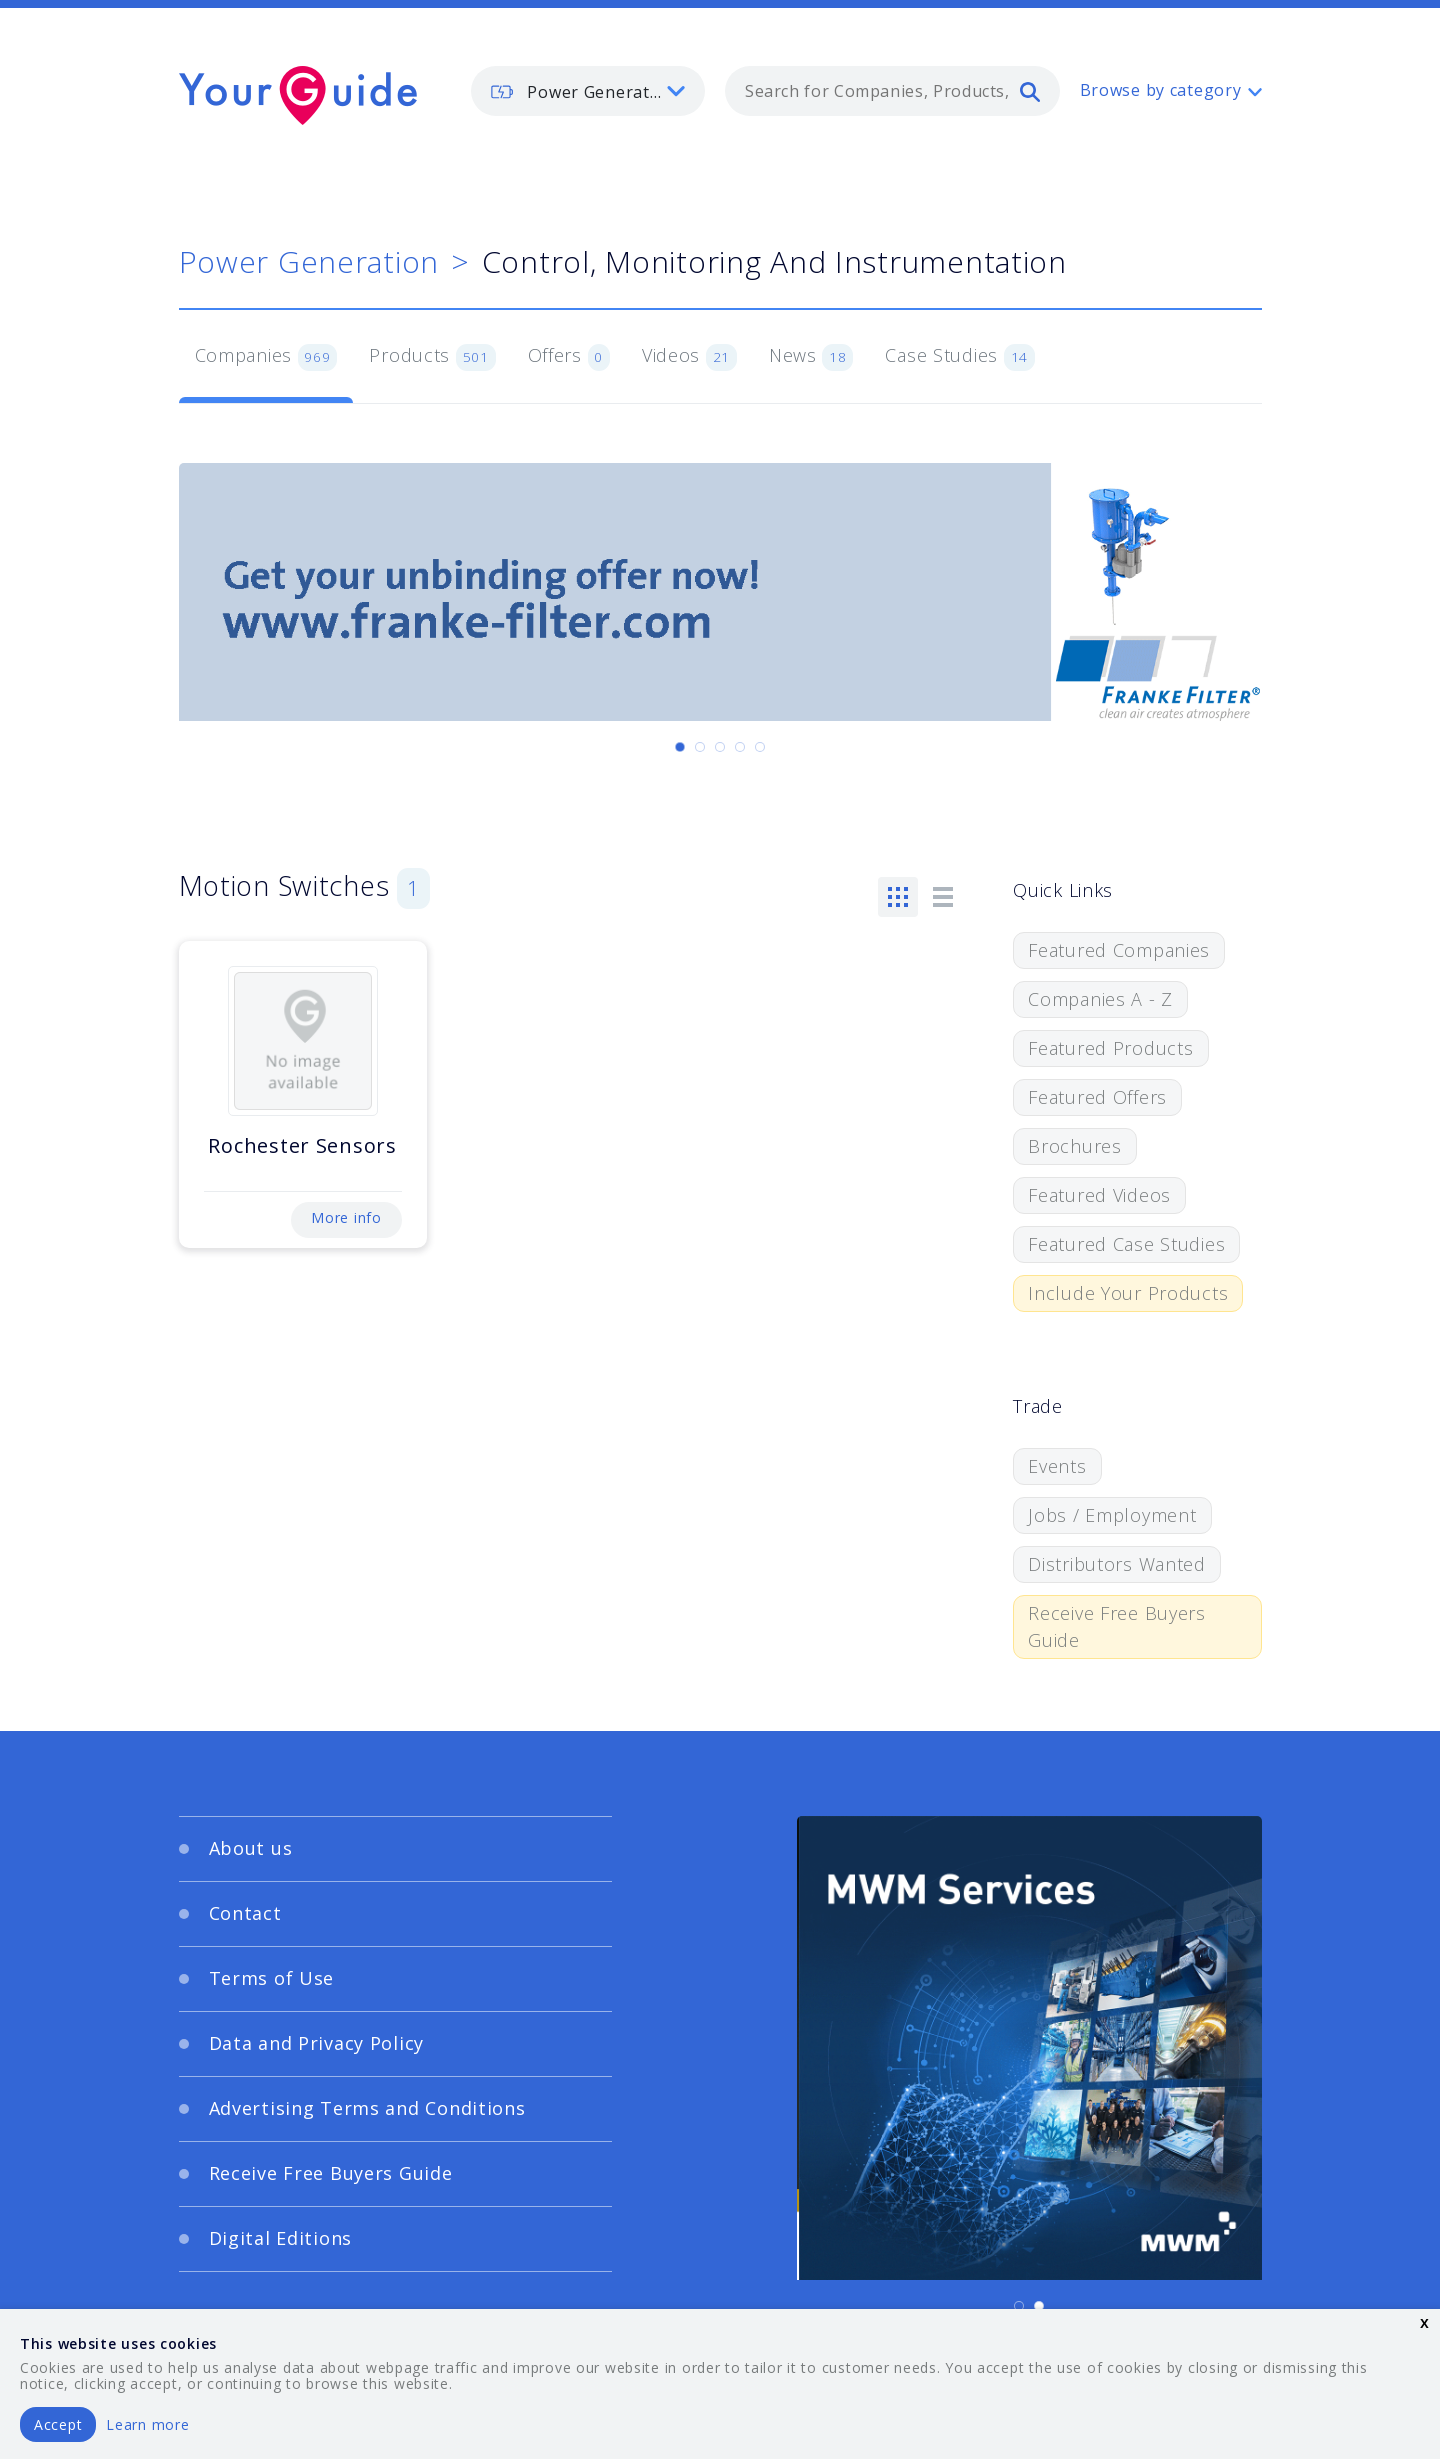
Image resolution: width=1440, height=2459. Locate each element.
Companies (266, 357)
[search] (1030, 91)
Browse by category (1161, 90)
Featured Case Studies (1126, 1244)
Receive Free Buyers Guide (1117, 1626)
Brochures (1074, 1146)
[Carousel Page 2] (700, 747)
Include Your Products (1128, 1293)
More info (346, 1217)
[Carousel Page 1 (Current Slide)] (680, 747)
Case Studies (959, 357)
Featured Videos (1099, 1195)
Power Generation (309, 261)
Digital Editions (281, 2238)
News (811, 357)
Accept (58, 2424)
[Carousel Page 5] (760, 747)
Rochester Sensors (302, 1145)
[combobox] (892, 91)
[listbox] (588, 91)
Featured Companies (1119, 950)
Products (432, 357)
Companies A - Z (1100, 999)
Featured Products (1110, 1048)
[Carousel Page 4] (740, 747)
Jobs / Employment (1112, 1515)
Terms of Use (272, 1978)
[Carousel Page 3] (720, 747)
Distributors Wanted (1117, 1564)
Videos (689, 357)
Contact (245, 1913)
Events (1057, 1466)
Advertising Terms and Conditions (367, 2108)
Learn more (147, 2424)
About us (251, 1848)
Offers (569, 357)
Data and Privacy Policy (317, 2043)
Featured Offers (1097, 1097)
